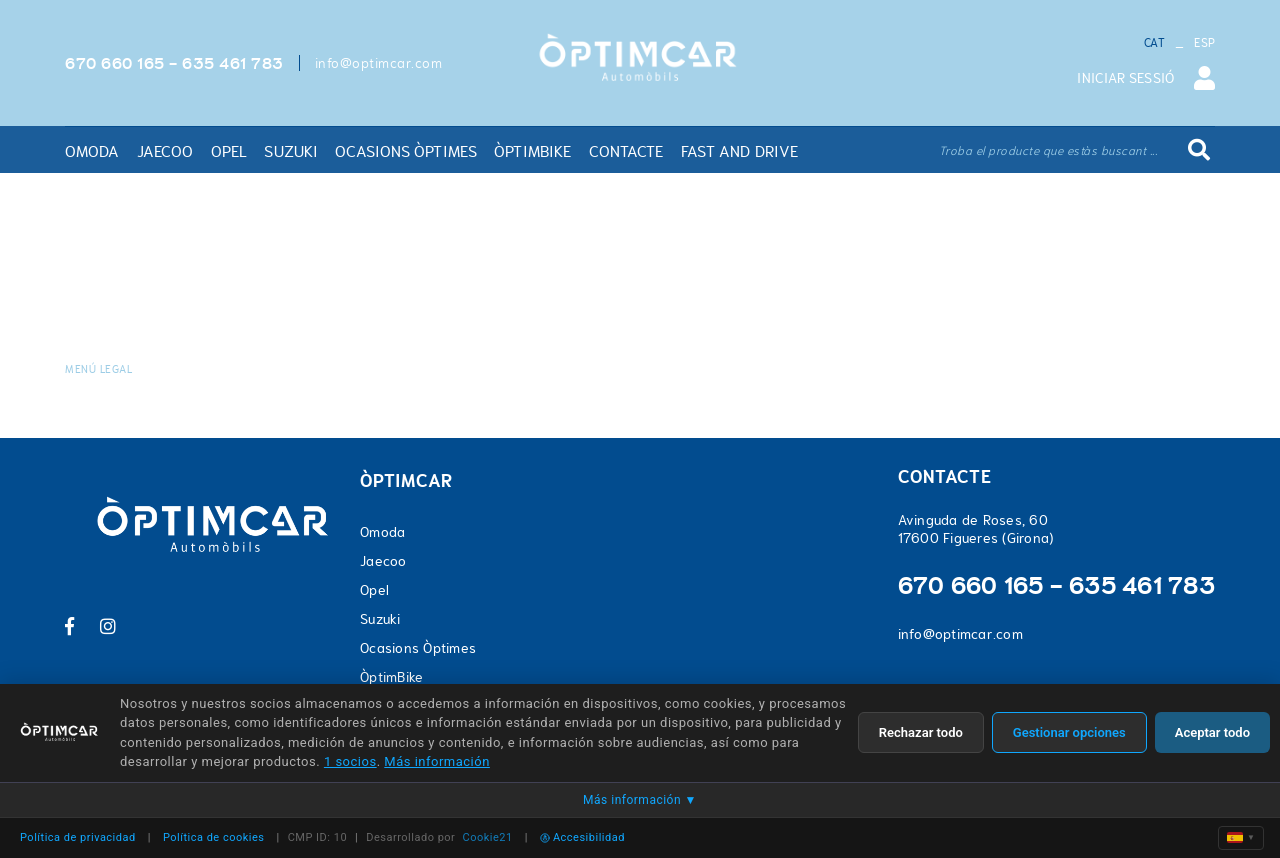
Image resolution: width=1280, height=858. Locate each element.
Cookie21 (488, 837)
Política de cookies (214, 837)
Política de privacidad (78, 837)
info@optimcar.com (379, 63)
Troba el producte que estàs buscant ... (1048, 151)
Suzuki (380, 619)
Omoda (382, 532)
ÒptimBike (391, 677)
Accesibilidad (582, 837)
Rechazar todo (921, 732)
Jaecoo (383, 561)
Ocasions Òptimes (418, 648)
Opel (374, 590)
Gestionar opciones (1069, 732)
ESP (1204, 43)
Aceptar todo (1212, 732)
